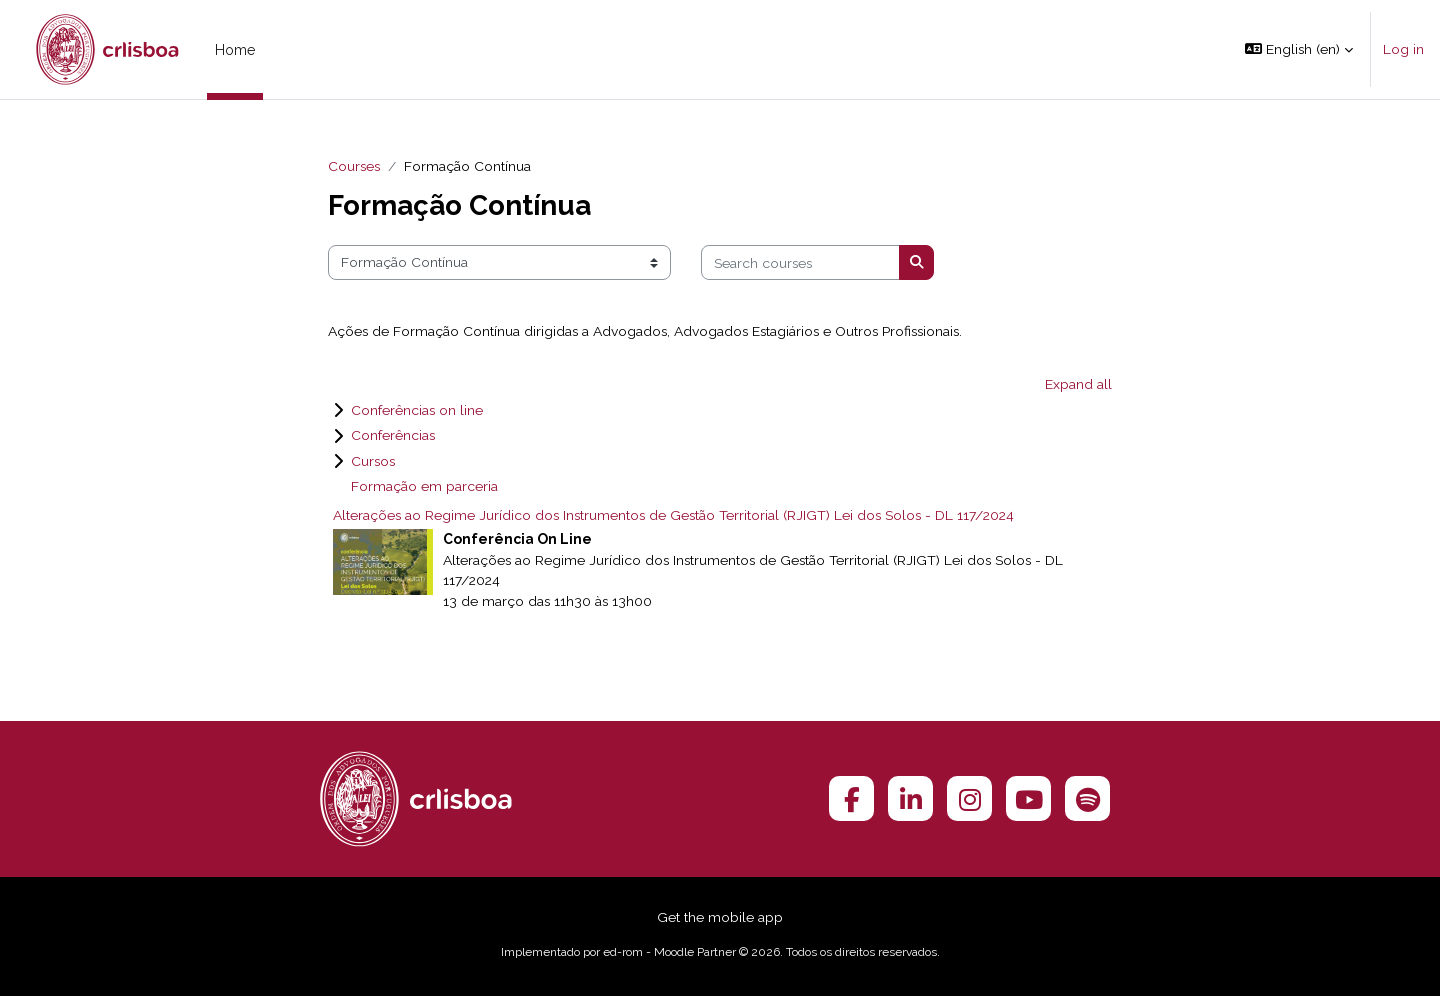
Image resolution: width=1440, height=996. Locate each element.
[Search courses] (800, 262)
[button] (1299, 49)
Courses (354, 166)
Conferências (393, 435)
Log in (1403, 49)
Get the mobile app (720, 917)
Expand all (1078, 384)
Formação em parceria (424, 486)
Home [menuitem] (235, 50)
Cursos (373, 461)
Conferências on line (417, 410)
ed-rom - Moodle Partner (669, 952)
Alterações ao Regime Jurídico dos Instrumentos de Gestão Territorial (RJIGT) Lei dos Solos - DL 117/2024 (673, 515)
